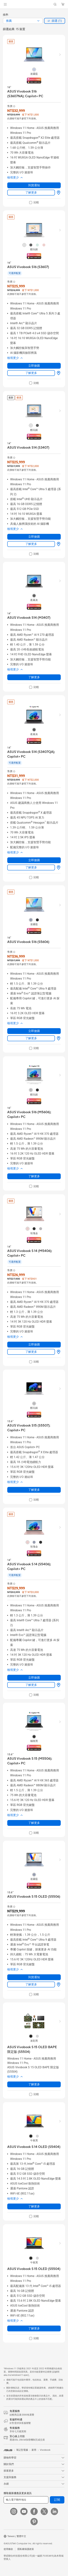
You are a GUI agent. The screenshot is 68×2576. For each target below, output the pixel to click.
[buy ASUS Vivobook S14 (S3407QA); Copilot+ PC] (34, 754)
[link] (34, 4)
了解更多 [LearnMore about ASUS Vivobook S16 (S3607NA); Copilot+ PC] (31, 192)
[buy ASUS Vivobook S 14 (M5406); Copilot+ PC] (34, 1253)
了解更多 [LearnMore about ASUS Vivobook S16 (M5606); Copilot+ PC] (34, 1176)
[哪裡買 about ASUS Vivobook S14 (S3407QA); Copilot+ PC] (58, 867)
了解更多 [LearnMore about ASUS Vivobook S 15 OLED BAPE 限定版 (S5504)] (34, 2084)
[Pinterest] (34, 2521)
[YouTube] (24, 2511)
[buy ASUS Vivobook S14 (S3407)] (28, 447)
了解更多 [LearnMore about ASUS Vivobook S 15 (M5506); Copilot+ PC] (34, 1823)
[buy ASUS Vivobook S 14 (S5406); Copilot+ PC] (34, 1566)
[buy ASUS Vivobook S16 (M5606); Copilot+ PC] (34, 1114)
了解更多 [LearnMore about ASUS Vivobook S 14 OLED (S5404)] (34, 2206)
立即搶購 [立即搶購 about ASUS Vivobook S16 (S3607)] (34, 365)
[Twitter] (44, 2511)
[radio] (34, 69)
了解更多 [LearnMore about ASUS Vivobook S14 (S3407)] (31, 544)
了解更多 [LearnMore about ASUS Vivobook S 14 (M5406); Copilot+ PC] (31, 1351)
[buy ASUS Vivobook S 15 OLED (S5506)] (33, 1896)
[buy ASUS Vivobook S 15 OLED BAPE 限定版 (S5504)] (34, 2049)
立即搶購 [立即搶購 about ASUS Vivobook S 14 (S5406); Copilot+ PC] (34, 1677)
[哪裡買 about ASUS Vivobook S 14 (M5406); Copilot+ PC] (58, 1352)
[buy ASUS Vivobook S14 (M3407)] (28, 617)
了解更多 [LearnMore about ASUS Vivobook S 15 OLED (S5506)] (31, 1984)
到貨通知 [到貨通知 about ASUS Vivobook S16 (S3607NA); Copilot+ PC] (34, 185)
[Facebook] (34, 2511)
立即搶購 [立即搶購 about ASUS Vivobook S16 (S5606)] (34, 1031)
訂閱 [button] (57, 2500)
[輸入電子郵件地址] (26, 2499)
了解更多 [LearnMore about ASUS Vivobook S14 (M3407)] (34, 677)
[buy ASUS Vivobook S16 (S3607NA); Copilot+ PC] (34, 94)
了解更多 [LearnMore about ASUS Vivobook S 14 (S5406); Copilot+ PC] (31, 1685)
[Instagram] (13, 2511)
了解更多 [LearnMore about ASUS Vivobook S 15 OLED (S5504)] (34, 2328)
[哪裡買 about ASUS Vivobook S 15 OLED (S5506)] (58, 1984)
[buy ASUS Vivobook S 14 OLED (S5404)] (33, 2146)
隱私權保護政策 (25, 2549)
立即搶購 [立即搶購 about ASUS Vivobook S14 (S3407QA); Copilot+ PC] (34, 860)
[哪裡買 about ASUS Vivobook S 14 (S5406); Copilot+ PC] (58, 1685)
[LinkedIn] (54, 2511)
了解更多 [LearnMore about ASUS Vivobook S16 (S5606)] (31, 1038)
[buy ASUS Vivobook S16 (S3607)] (28, 267)
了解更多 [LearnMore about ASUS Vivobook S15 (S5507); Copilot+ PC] (34, 1489)
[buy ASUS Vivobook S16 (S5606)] (28, 941)
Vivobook (45, 2450)
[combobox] (23, 21)
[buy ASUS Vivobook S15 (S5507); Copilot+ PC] (34, 1428)
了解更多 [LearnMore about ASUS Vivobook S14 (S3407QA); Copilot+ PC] (31, 867)
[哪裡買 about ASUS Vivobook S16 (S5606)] (58, 1038)
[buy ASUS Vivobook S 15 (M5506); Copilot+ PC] (34, 1761)
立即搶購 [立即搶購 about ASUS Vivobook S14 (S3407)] (34, 536)
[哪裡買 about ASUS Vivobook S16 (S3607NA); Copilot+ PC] (58, 192)
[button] (5, 4)
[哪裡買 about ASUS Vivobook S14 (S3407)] (58, 544)
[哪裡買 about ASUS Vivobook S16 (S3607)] (58, 373)
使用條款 (8, 2549)
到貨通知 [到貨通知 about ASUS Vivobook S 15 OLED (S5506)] (34, 1977)
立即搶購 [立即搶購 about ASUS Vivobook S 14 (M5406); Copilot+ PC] (34, 1344)
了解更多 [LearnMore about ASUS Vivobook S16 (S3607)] (31, 373)
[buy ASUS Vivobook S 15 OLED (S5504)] (33, 2268)
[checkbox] (34, 202)
